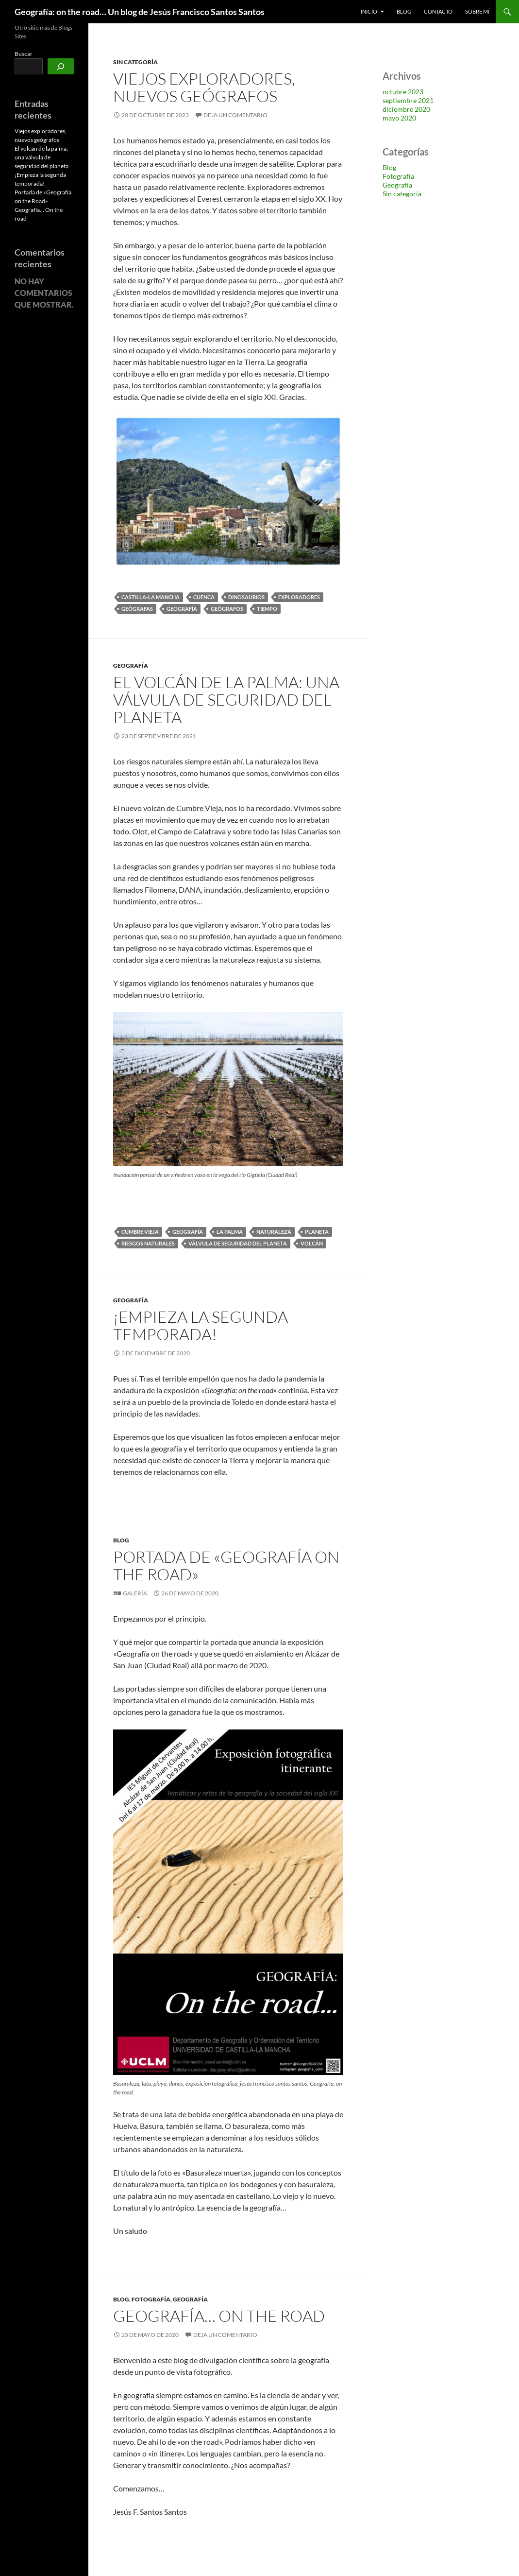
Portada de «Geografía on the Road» (226, 1565)
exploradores (299, 597)
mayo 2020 (399, 118)
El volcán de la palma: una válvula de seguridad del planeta (226, 699)
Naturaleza (273, 1231)
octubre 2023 (403, 91)
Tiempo (267, 608)
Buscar (24, 53)
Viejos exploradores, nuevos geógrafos (204, 87)
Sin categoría (135, 62)
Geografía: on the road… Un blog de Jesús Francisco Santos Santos (140, 11)
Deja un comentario (235, 115)
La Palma (230, 1231)
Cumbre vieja (140, 1231)
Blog (121, 1540)
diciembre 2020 (406, 109)
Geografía (182, 608)
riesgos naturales (148, 1243)
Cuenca (204, 597)
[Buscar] (61, 66)
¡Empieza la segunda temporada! (200, 1325)
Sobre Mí (477, 11)
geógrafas (137, 608)
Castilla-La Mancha (150, 597)
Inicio (369, 11)
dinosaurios (246, 597)
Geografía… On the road (219, 2316)
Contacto (438, 11)
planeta (317, 1231)
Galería (135, 1593)
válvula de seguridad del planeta (237, 1243)
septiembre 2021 (408, 100)
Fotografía (151, 2299)
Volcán (312, 1243)
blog (404, 11)
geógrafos (227, 608)
